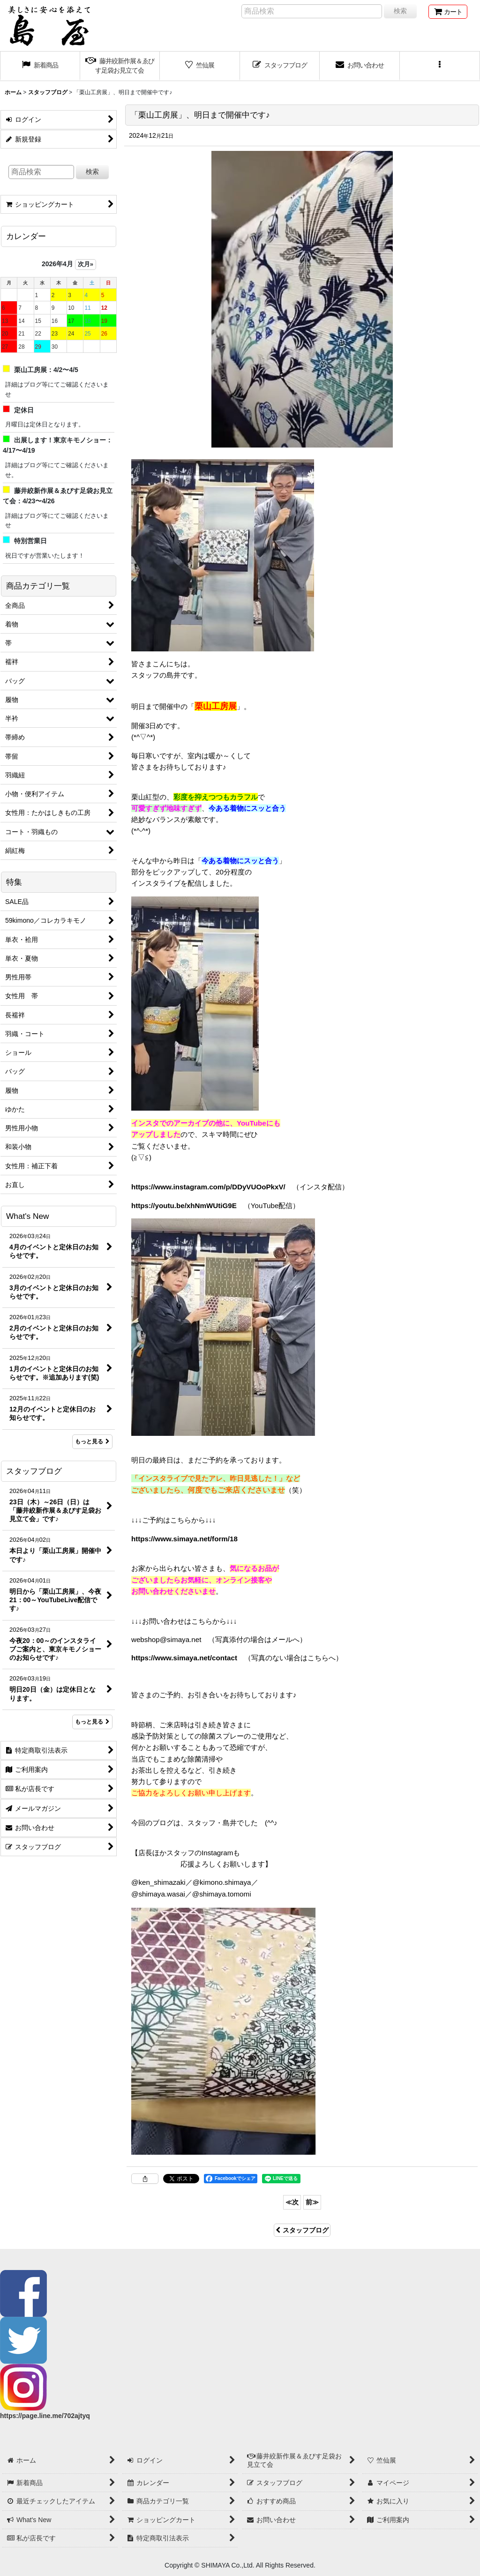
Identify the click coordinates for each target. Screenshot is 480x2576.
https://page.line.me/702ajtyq (45, 2415)
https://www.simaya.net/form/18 (184, 1539)
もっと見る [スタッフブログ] (92, 1721)
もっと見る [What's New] (92, 1441)
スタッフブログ (302, 2230)
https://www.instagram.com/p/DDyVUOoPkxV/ (208, 1187)
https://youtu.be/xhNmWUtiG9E (184, 1206)
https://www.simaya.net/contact (184, 1658)
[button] (440, 66)
